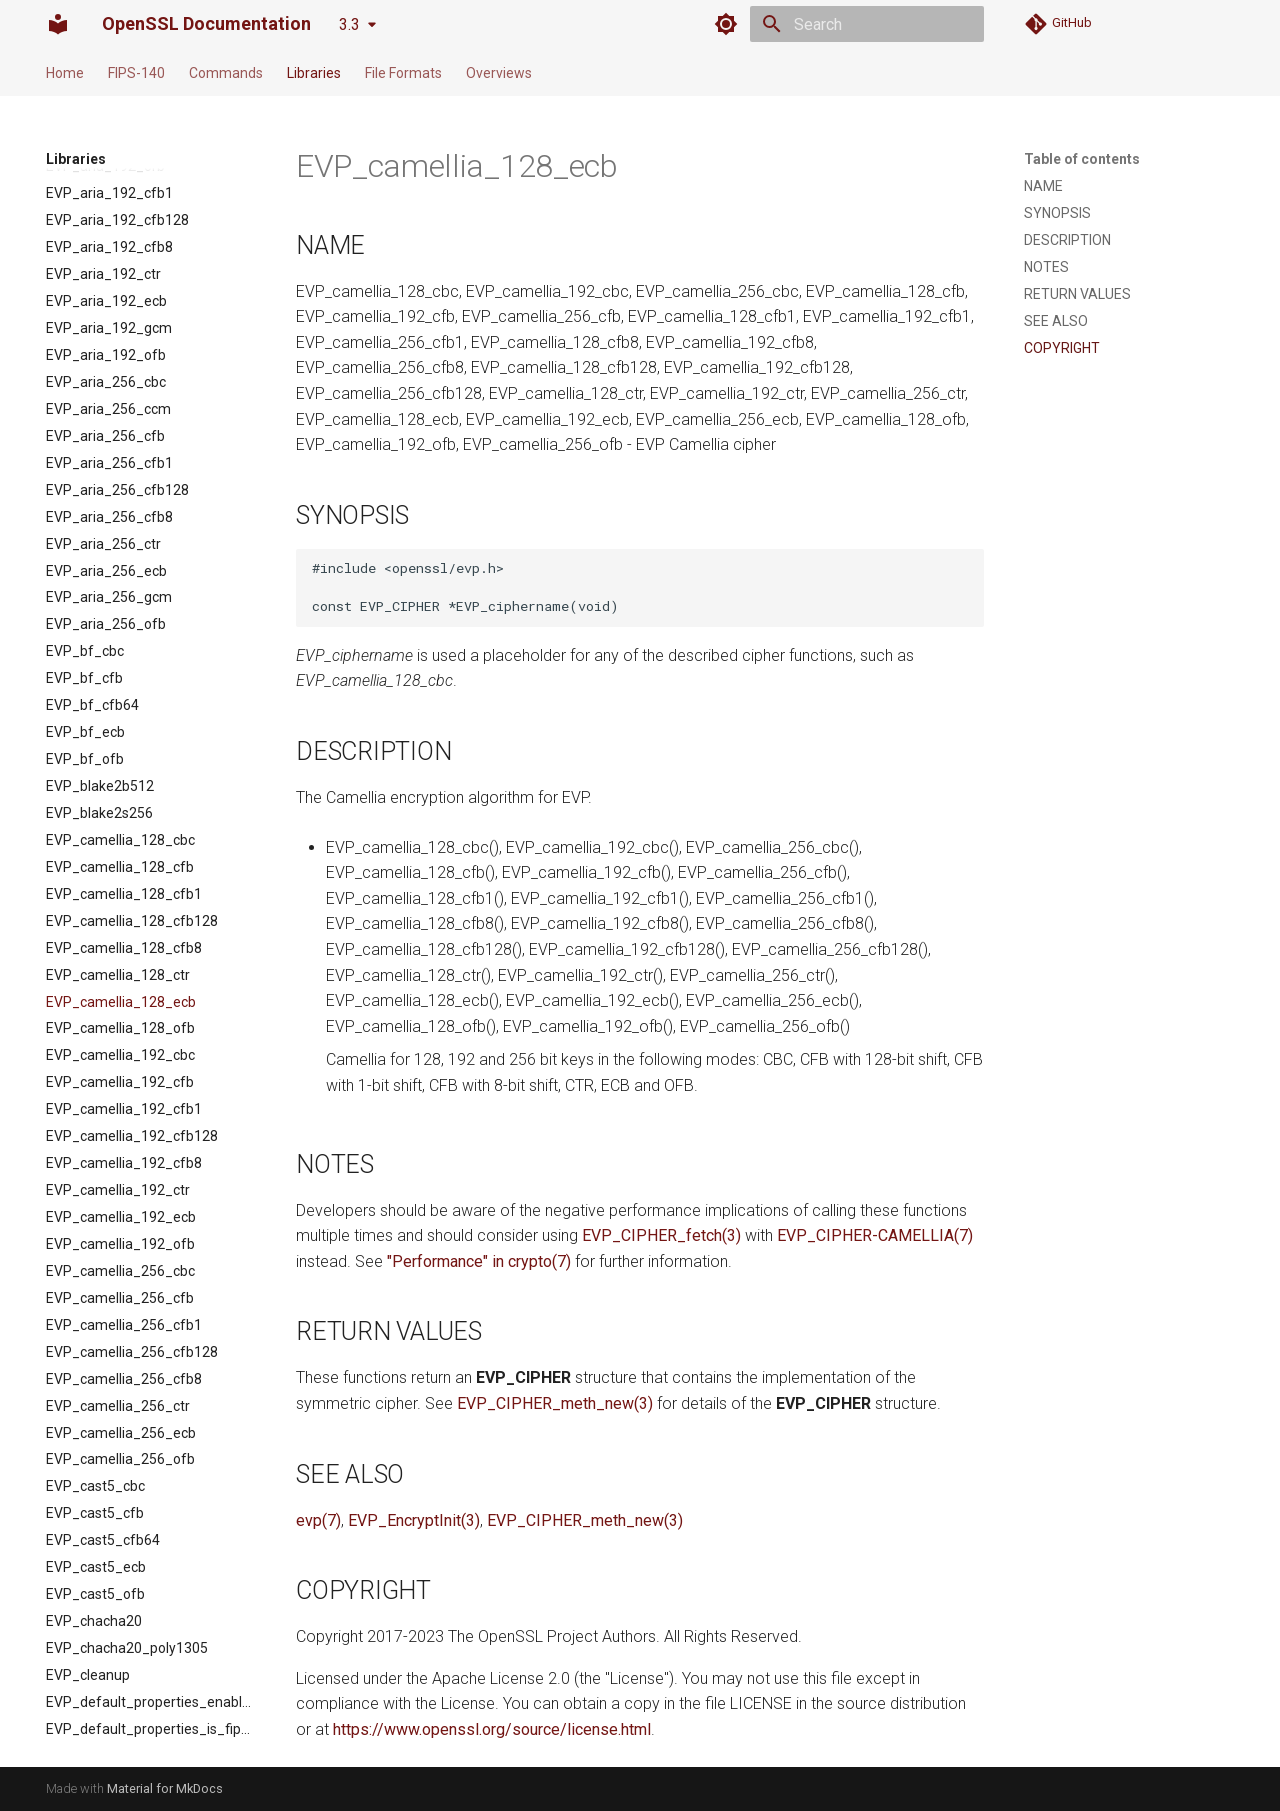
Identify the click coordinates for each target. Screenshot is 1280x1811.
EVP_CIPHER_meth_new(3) (555, 1403)
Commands (226, 73)
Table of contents (1082, 159)
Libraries (314, 73)
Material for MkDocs (165, 1788)
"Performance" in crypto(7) (479, 1261)
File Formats (403, 73)
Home (65, 73)
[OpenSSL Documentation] (58, 24)
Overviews (499, 73)
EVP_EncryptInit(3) (414, 1520)
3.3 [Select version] (349, 24)
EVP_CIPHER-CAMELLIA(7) (875, 1235)
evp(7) (318, 1520)
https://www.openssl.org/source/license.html (492, 1729)
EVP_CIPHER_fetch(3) (661, 1235)
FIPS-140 (136, 73)
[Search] (867, 24)
